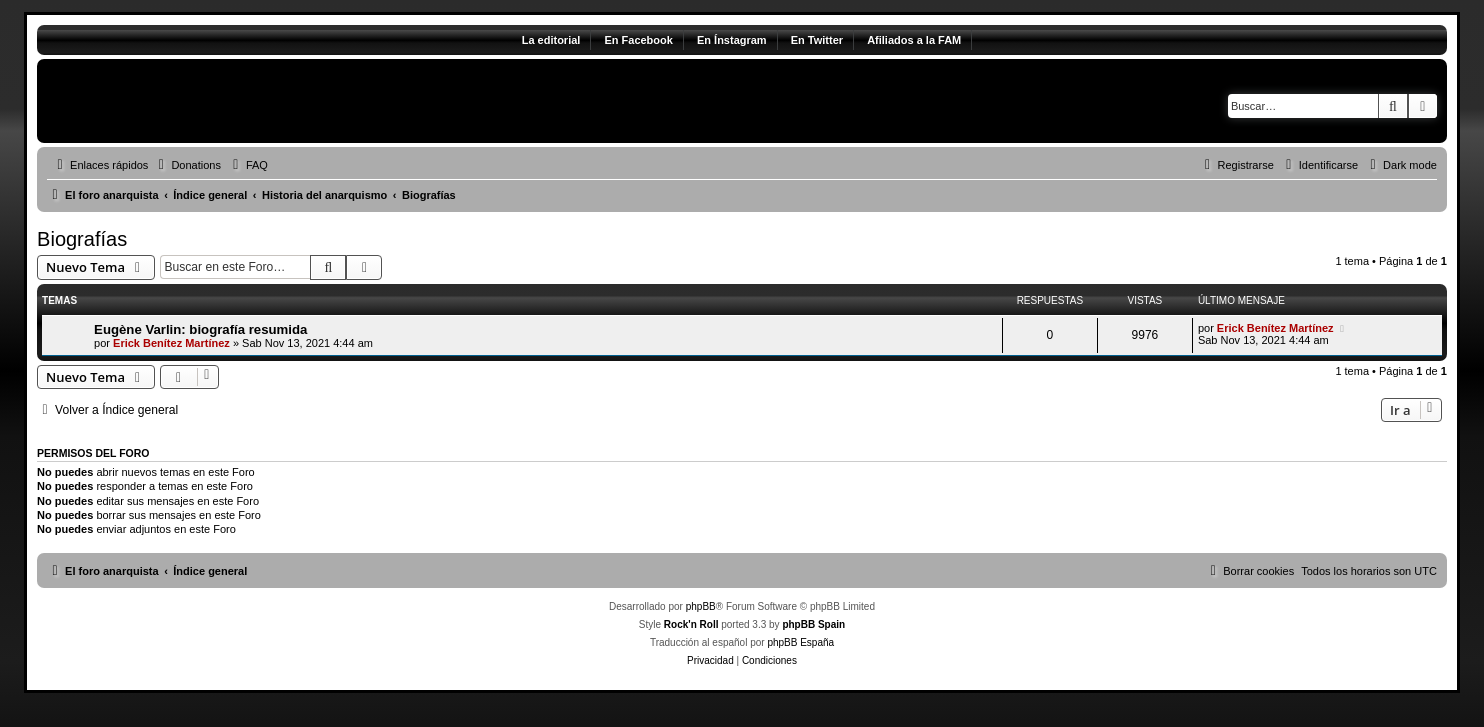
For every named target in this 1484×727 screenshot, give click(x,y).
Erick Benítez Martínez (171, 343)
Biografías (82, 239)
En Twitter (817, 40)
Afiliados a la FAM (914, 40)
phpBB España (800, 642)
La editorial (551, 40)
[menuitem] (187, 165)
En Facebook (638, 40)
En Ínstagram (732, 40)
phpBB (701, 606)
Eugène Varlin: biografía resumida (200, 329)
